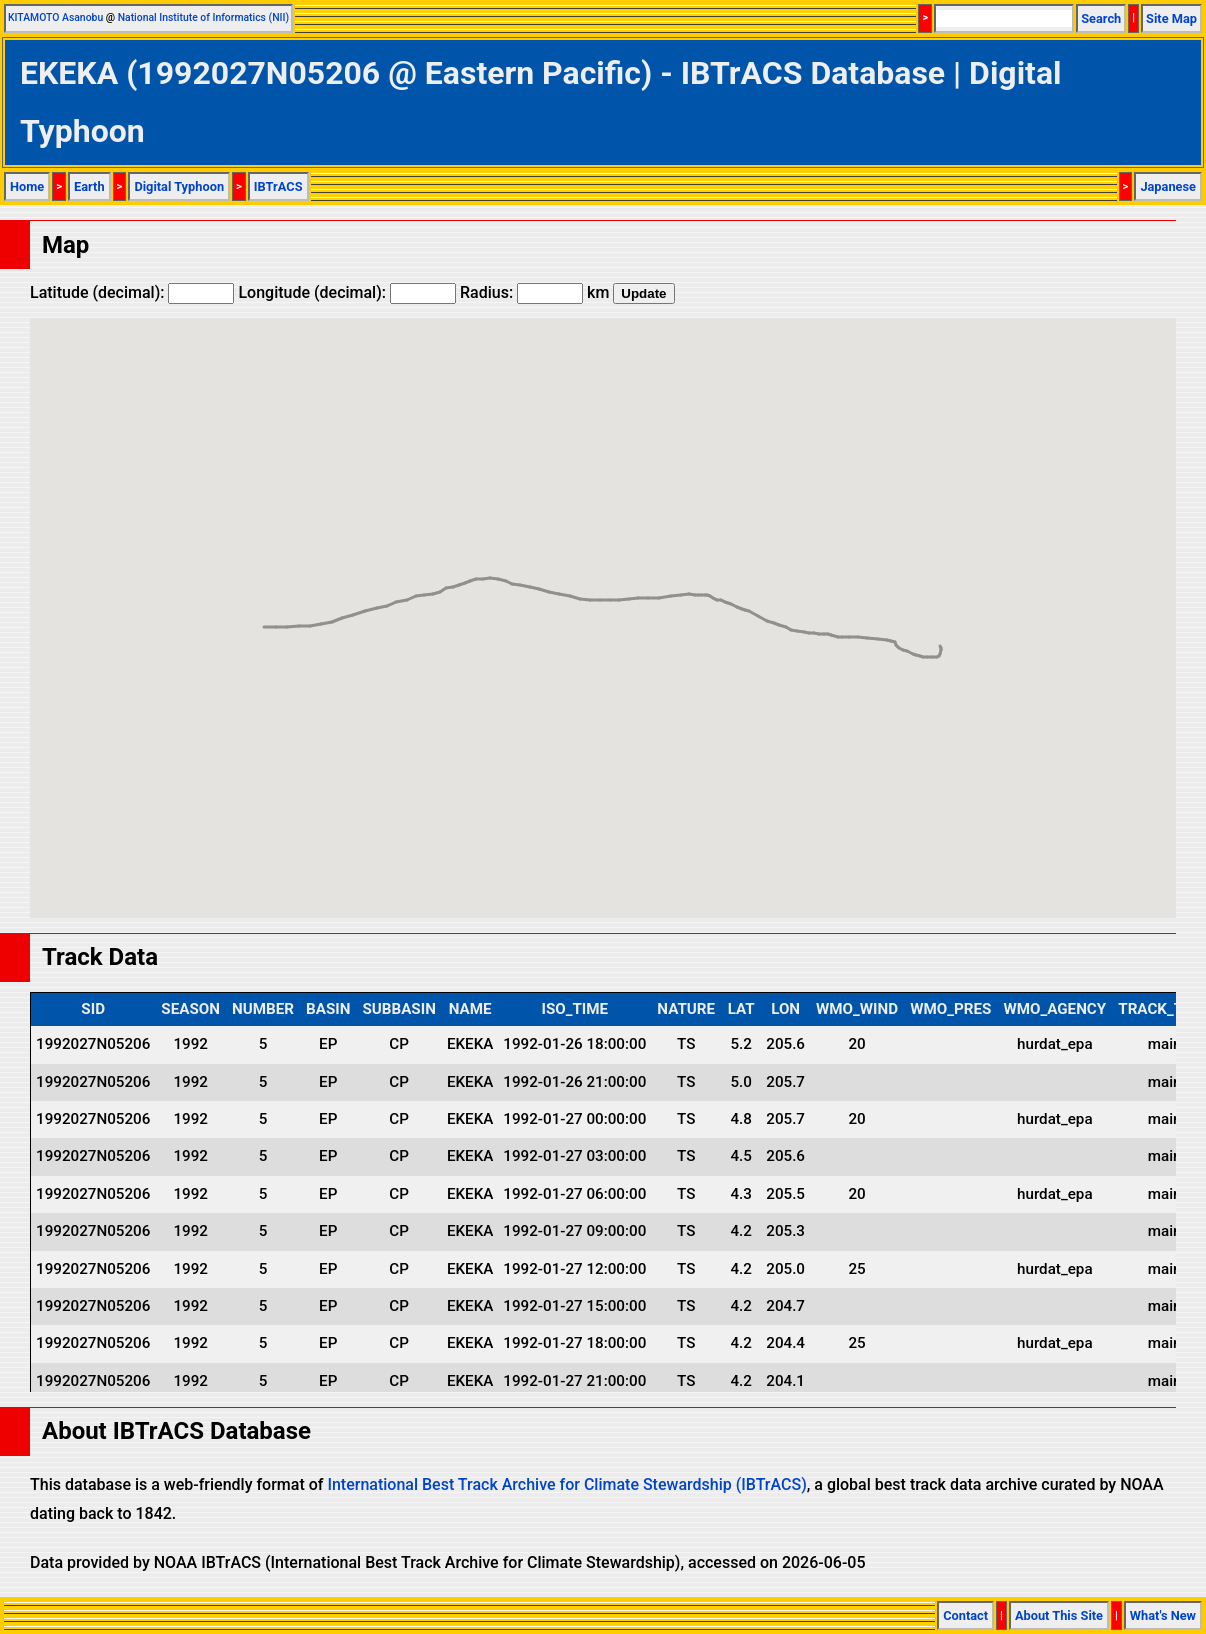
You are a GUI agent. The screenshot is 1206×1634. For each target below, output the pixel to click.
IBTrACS (278, 186)
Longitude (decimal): (347, 292)
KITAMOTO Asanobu (55, 17)
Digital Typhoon (179, 186)
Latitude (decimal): (132, 292)
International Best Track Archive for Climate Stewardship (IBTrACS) (566, 1484)
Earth (89, 186)
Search (1101, 18)
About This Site (1059, 1615)
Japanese (1168, 186)
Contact (965, 1615)
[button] (923, 638)
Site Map (1171, 18)
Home (27, 186)
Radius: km (534, 292)
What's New (1163, 1615)
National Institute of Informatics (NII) (203, 17)
